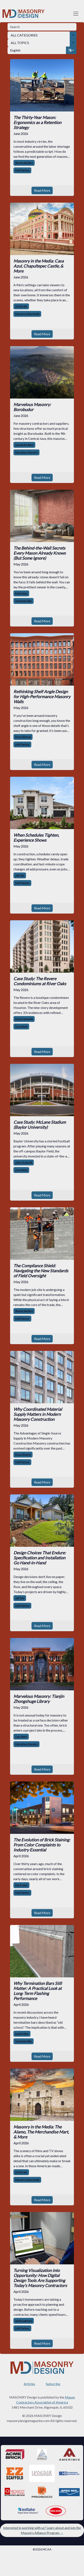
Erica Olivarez (23, 1454)
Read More (42, 190)
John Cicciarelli (23, 1162)
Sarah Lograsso (23, 2320)
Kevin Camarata (24, 1018)
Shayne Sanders (24, 162)
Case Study (21, 1026)
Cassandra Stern (24, 444)
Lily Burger (21, 306)
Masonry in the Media (27, 313)
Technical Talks (23, 600)
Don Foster (21, 1885)
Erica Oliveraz (23, 736)
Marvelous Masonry (26, 452)
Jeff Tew (19, 875)
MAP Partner (22, 170)
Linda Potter (22, 2033)
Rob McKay (21, 593)
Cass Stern (21, 1736)
